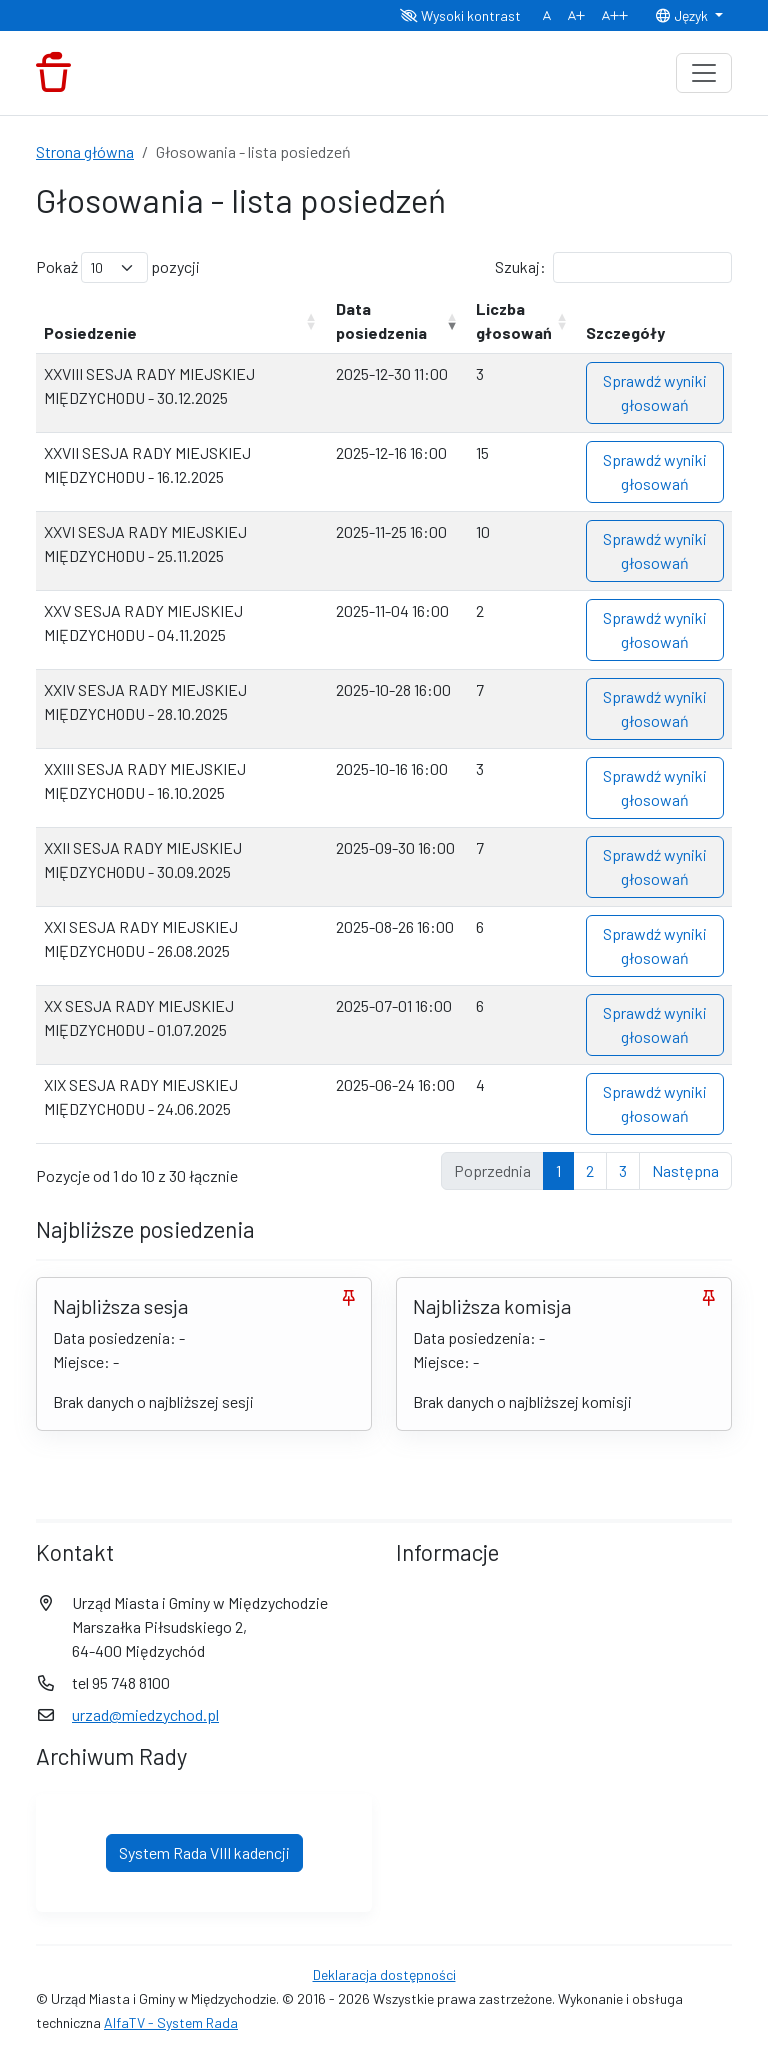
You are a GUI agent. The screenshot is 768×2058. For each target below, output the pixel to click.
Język (683, 15)
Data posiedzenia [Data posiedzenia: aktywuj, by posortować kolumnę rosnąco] (381, 320)
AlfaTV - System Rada (171, 2022)
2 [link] (590, 1170)
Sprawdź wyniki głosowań (655, 392)
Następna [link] (685, 1170)
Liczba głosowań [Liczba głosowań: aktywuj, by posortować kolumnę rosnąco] (514, 320)
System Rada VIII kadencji (204, 1852)
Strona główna (85, 151)
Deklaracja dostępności (384, 1974)
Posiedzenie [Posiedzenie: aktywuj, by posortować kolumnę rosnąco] (90, 332)
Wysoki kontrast (460, 15)
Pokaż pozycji (118, 267)
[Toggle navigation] (704, 73)
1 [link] (558, 1170)
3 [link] (623, 1170)
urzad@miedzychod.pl (145, 1714)
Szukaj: (613, 267)
